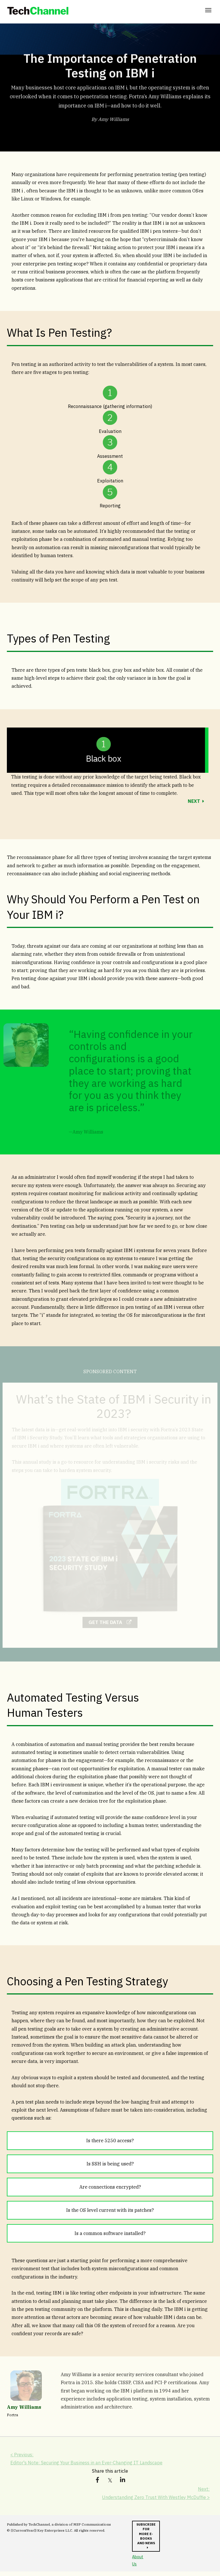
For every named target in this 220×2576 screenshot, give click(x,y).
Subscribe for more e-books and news (145, 2536)
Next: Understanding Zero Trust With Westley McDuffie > (153, 2494)
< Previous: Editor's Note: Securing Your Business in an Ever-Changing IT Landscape (89, 2460)
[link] (38, 11)
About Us (136, 2565)
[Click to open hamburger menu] (208, 10)
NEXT (194, 801)
